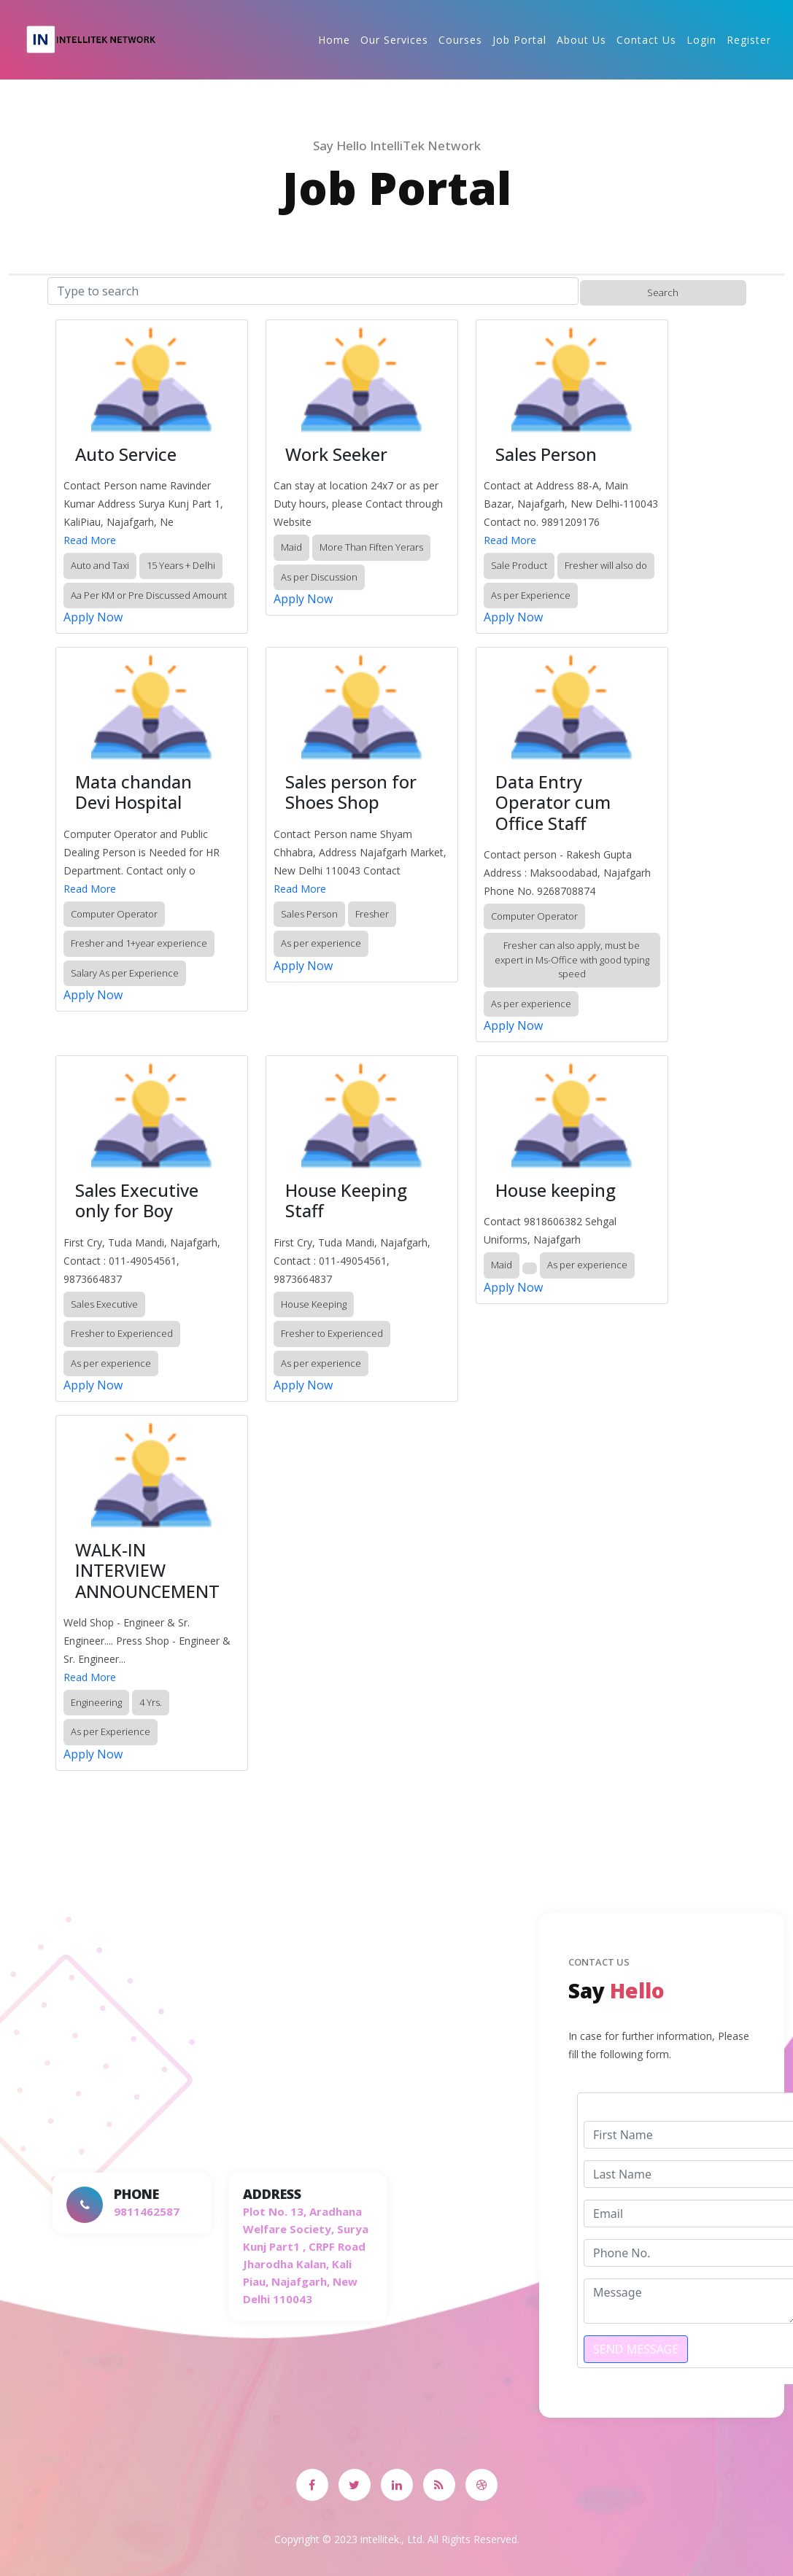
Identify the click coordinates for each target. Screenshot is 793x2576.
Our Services (394, 40)
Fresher (372, 913)
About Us (581, 40)
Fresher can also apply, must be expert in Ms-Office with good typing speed (572, 959)
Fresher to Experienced (122, 1333)
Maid (291, 547)
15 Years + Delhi (181, 565)
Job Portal (519, 40)
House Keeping (314, 1304)
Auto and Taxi (100, 565)
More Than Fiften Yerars (371, 547)
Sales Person (309, 913)
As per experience (321, 943)
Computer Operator (114, 913)
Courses (460, 40)
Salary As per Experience (125, 972)
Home (334, 40)
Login (701, 40)
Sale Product (519, 565)
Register (749, 40)
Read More (89, 540)
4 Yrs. (150, 1702)
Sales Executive (104, 1304)
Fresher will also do (606, 565)
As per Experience (530, 595)
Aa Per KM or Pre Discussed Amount (149, 595)
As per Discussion (319, 576)
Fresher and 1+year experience (139, 943)
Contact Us (646, 40)
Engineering (96, 1702)
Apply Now (93, 617)
